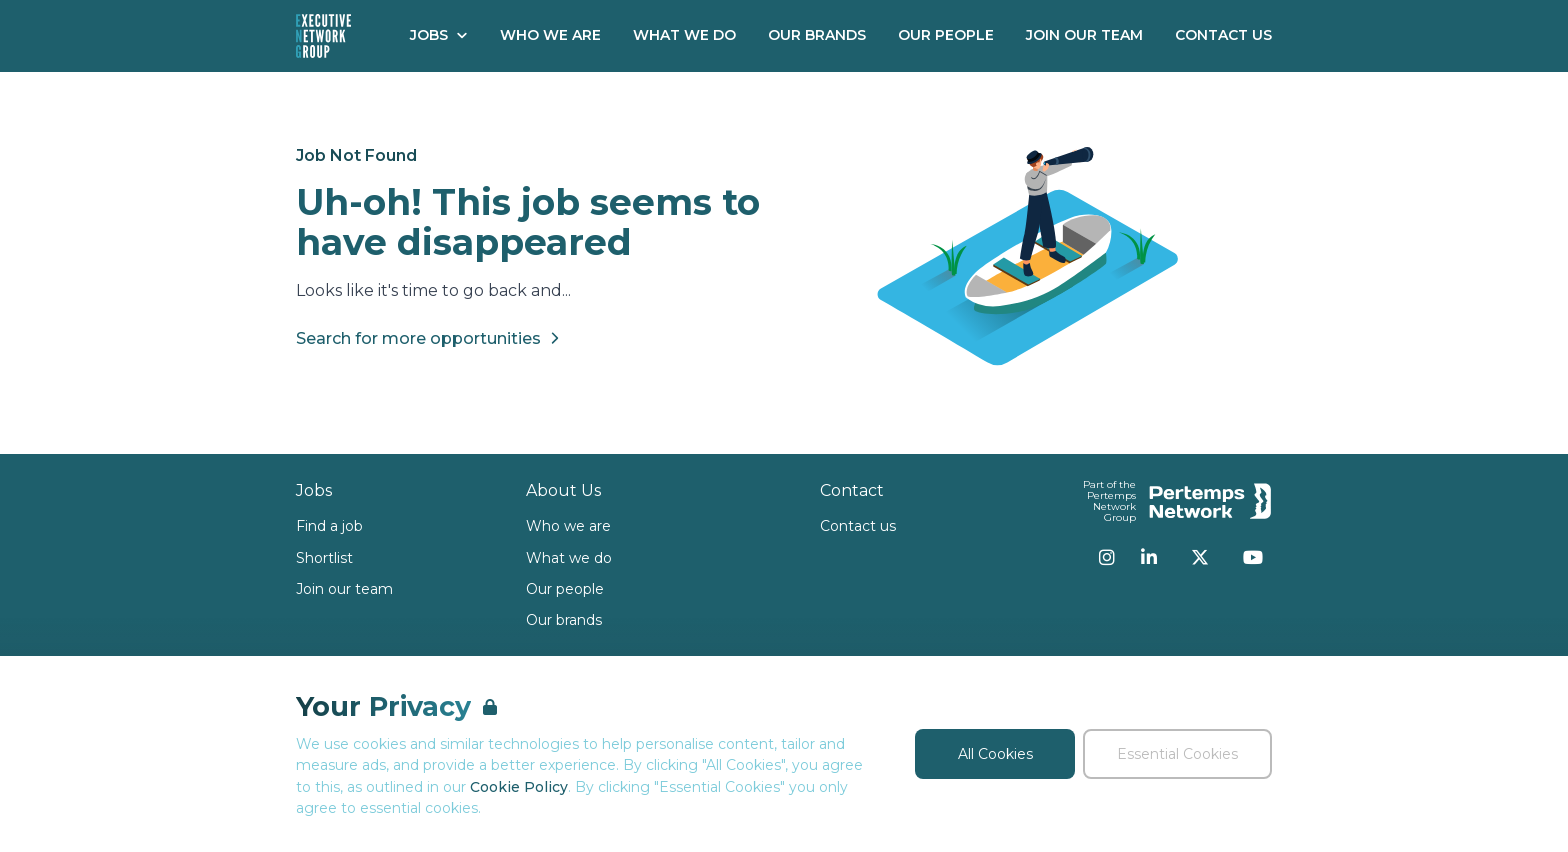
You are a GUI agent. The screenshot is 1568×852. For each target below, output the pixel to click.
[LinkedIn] (1149, 557)
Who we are (568, 526)
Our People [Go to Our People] (946, 35)
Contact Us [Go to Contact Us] (1223, 35)
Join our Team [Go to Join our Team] (1084, 35)
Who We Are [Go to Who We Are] (550, 35)
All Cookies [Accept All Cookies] (995, 754)
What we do (569, 558)
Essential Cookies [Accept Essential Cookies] (1177, 754)
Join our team (344, 589)
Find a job (329, 526)
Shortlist (324, 558)
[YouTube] (1253, 557)
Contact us (858, 526)
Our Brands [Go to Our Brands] (817, 35)
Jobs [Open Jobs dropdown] (439, 35)
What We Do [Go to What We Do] (684, 35)
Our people (565, 589)
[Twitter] (1200, 557)
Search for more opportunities (430, 338)
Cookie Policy (519, 787)
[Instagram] (1107, 557)
